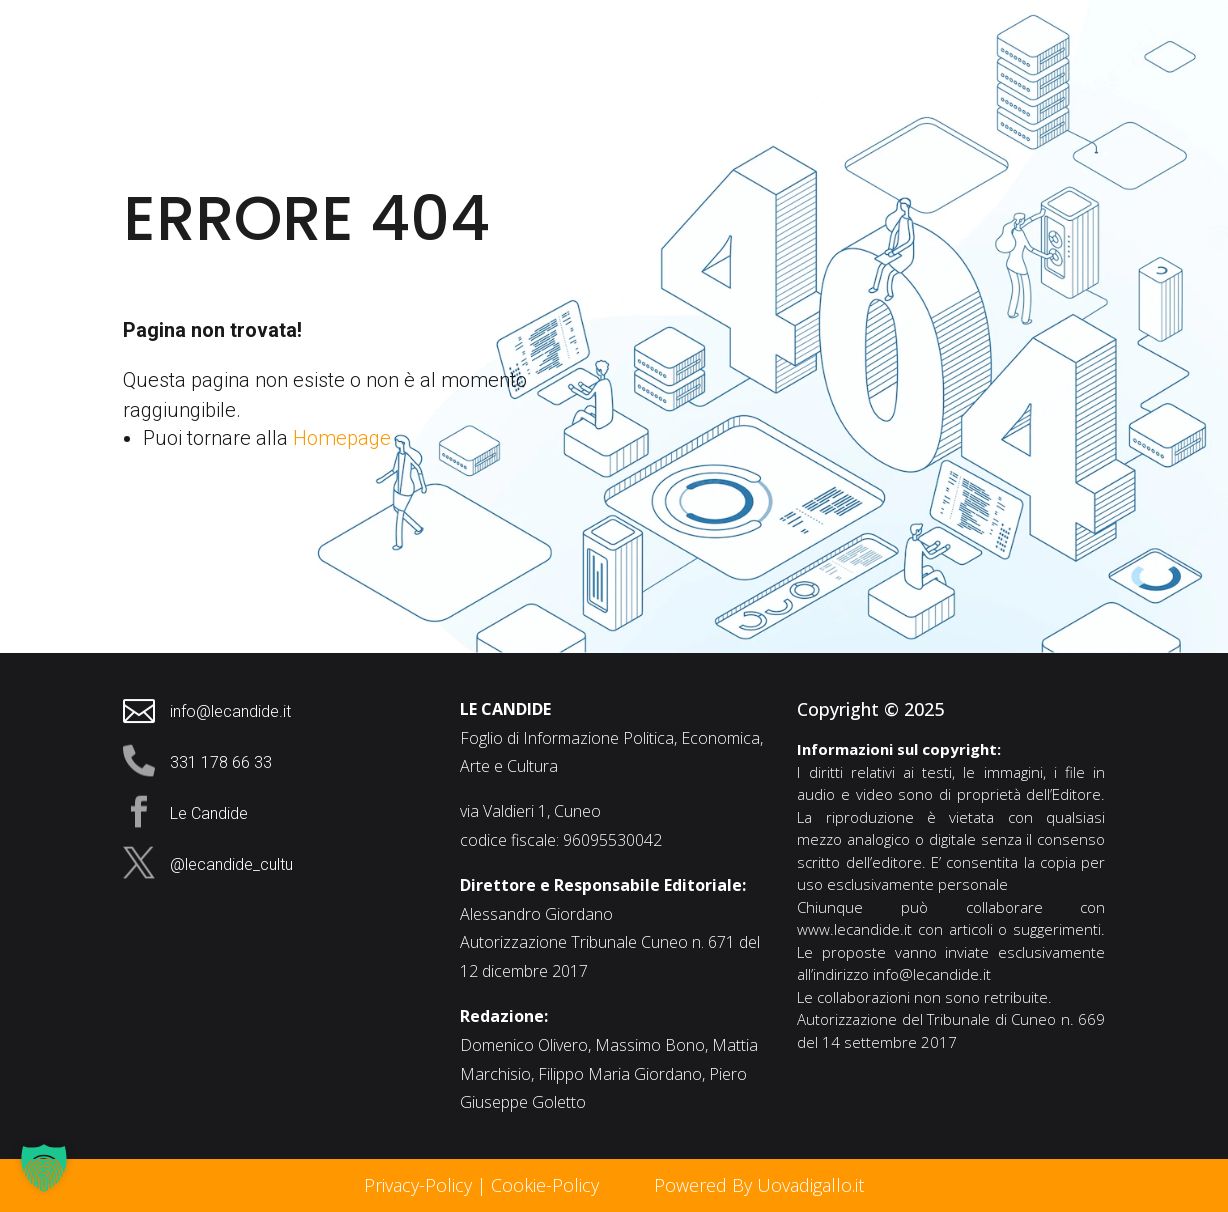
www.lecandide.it (854, 929)
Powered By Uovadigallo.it (759, 1185)
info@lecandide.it (932, 974)
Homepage (342, 438)
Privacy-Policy (418, 1185)
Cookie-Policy (547, 1185)
